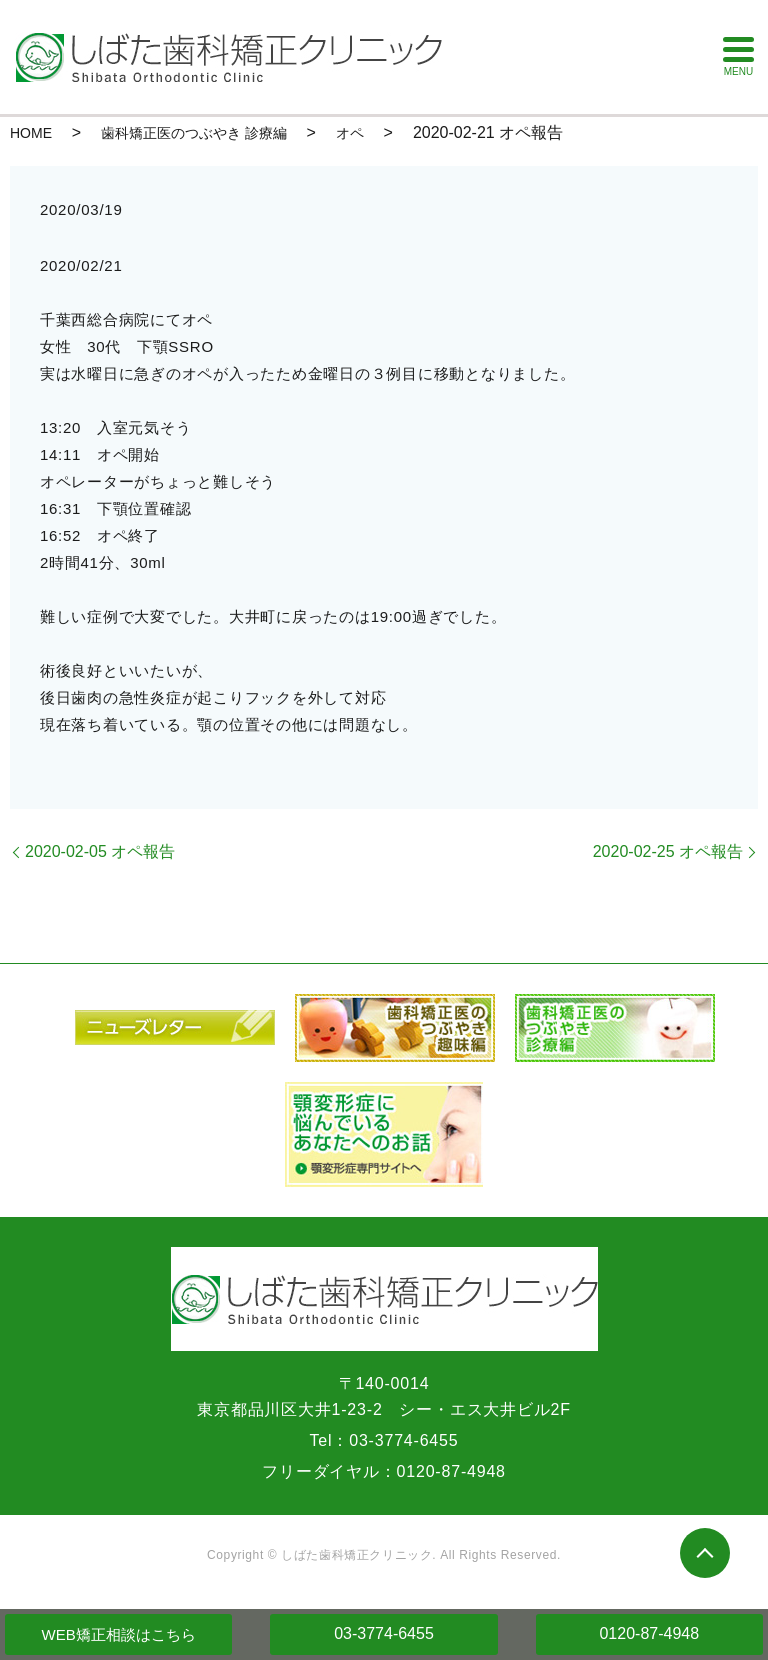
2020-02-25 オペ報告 (668, 851)
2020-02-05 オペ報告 (100, 851)
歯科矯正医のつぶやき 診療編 (194, 133)
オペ (350, 133)
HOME (31, 133)
